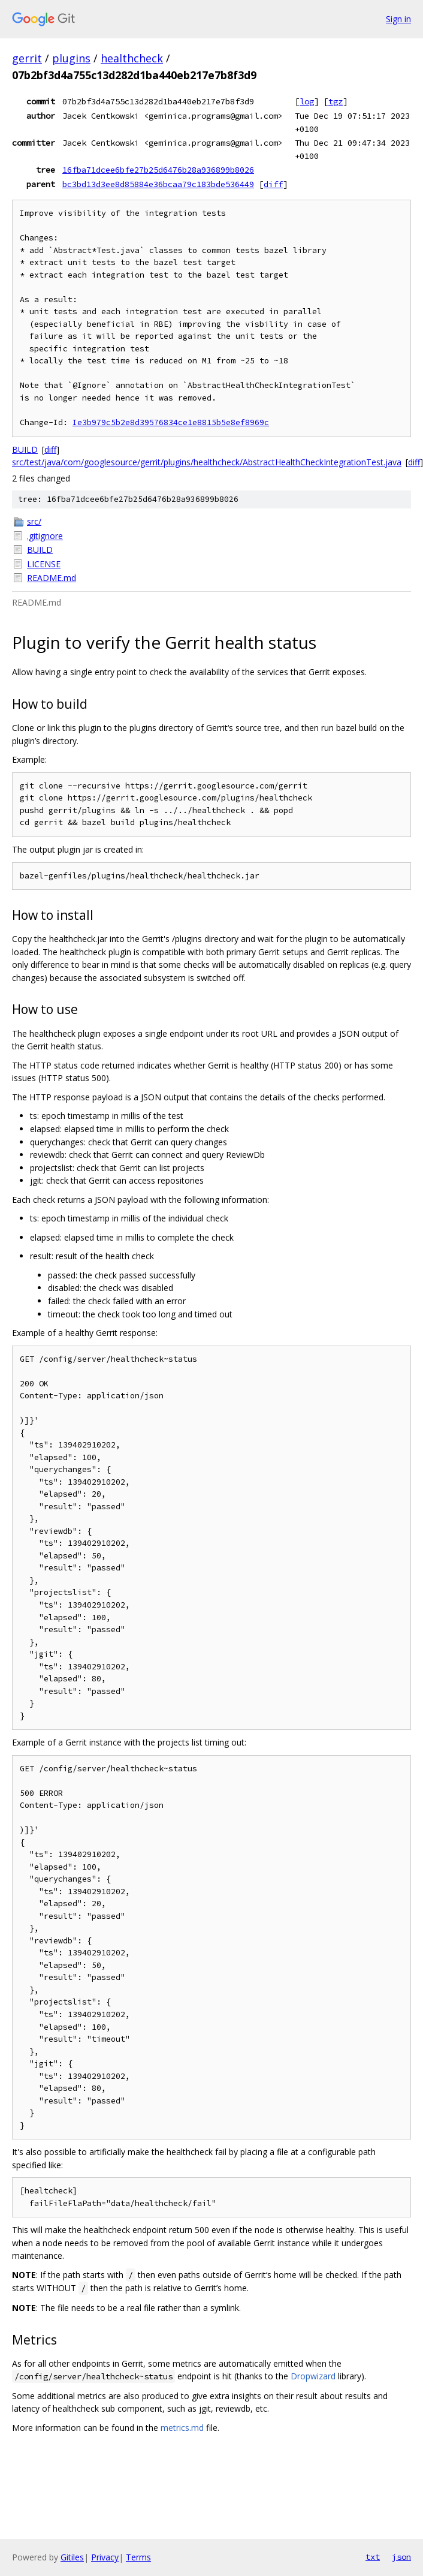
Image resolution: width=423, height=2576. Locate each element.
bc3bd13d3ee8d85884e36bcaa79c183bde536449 (158, 184)
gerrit (27, 58)
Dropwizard (313, 2376)
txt (372, 2556)
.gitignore (45, 535)
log (307, 101)
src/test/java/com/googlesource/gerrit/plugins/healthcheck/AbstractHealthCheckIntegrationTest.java (206, 462)
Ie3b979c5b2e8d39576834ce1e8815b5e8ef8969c (170, 422)
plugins (71, 58)
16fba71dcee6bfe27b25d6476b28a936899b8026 (158, 169)
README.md (51, 577)
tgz (335, 101)
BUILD (25, 449)
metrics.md (182, 2427)
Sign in (398, 19)
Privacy (105, 2557)
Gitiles (72, 2557)
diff (273, 184)
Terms (138, 2557)
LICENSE (44, 564)
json (401, 2556)
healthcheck (132, 58)
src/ (34, 521)
